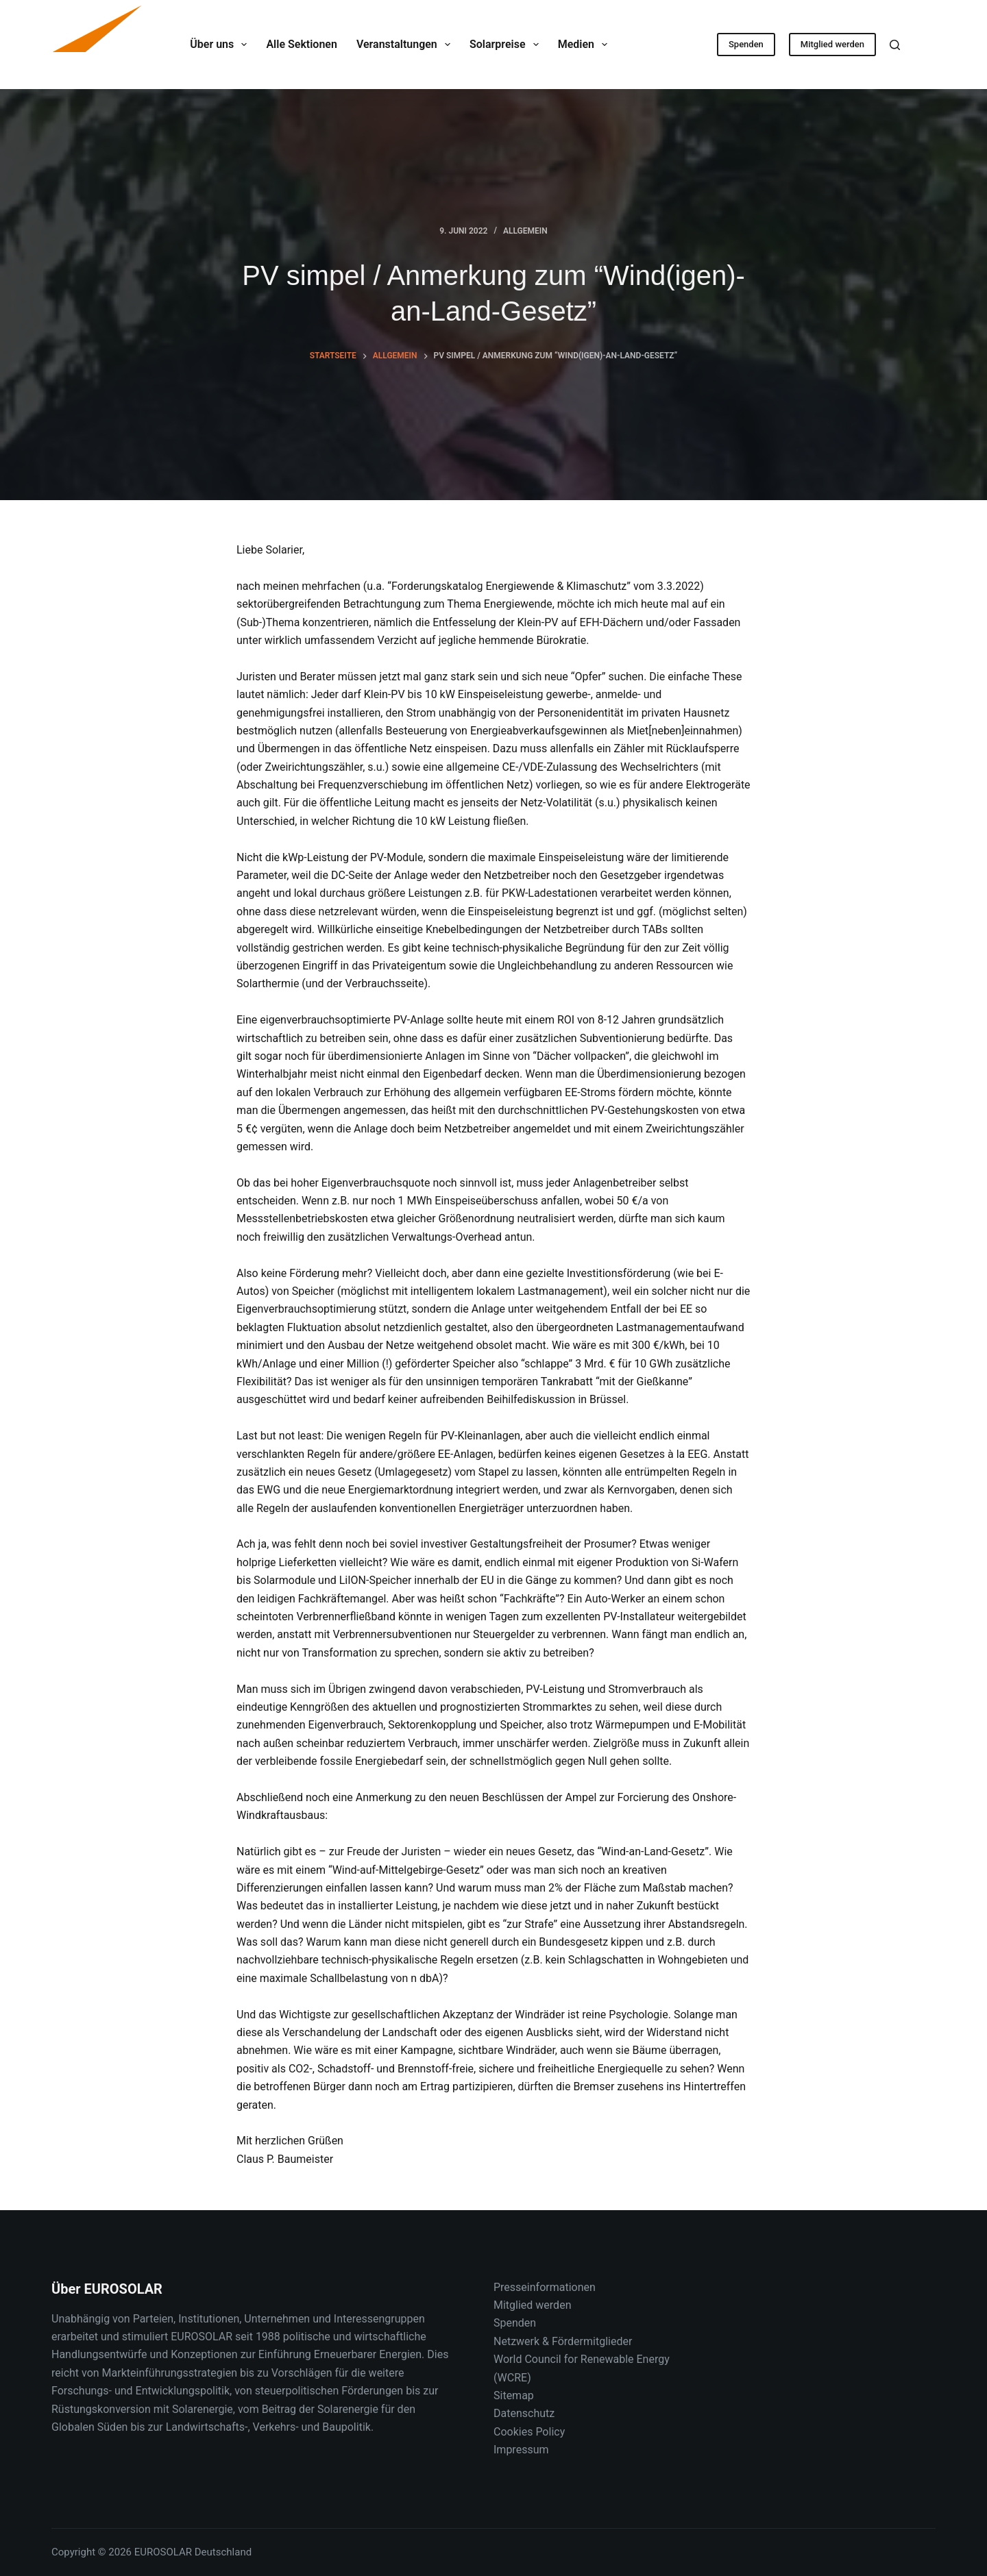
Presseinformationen (545, 2287)
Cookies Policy (529, 2431)
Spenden (746, 44)
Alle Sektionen (301, 44)
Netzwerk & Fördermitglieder (563, 2341)
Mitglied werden (832, 44)
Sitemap (514, 2395)
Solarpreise (507, 44)
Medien (585, 44)
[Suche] (895, 45)
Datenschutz (524, 2413)
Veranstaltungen (406, 44)
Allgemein (525, 231)
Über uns (221, 44)
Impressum (521, 2449)
